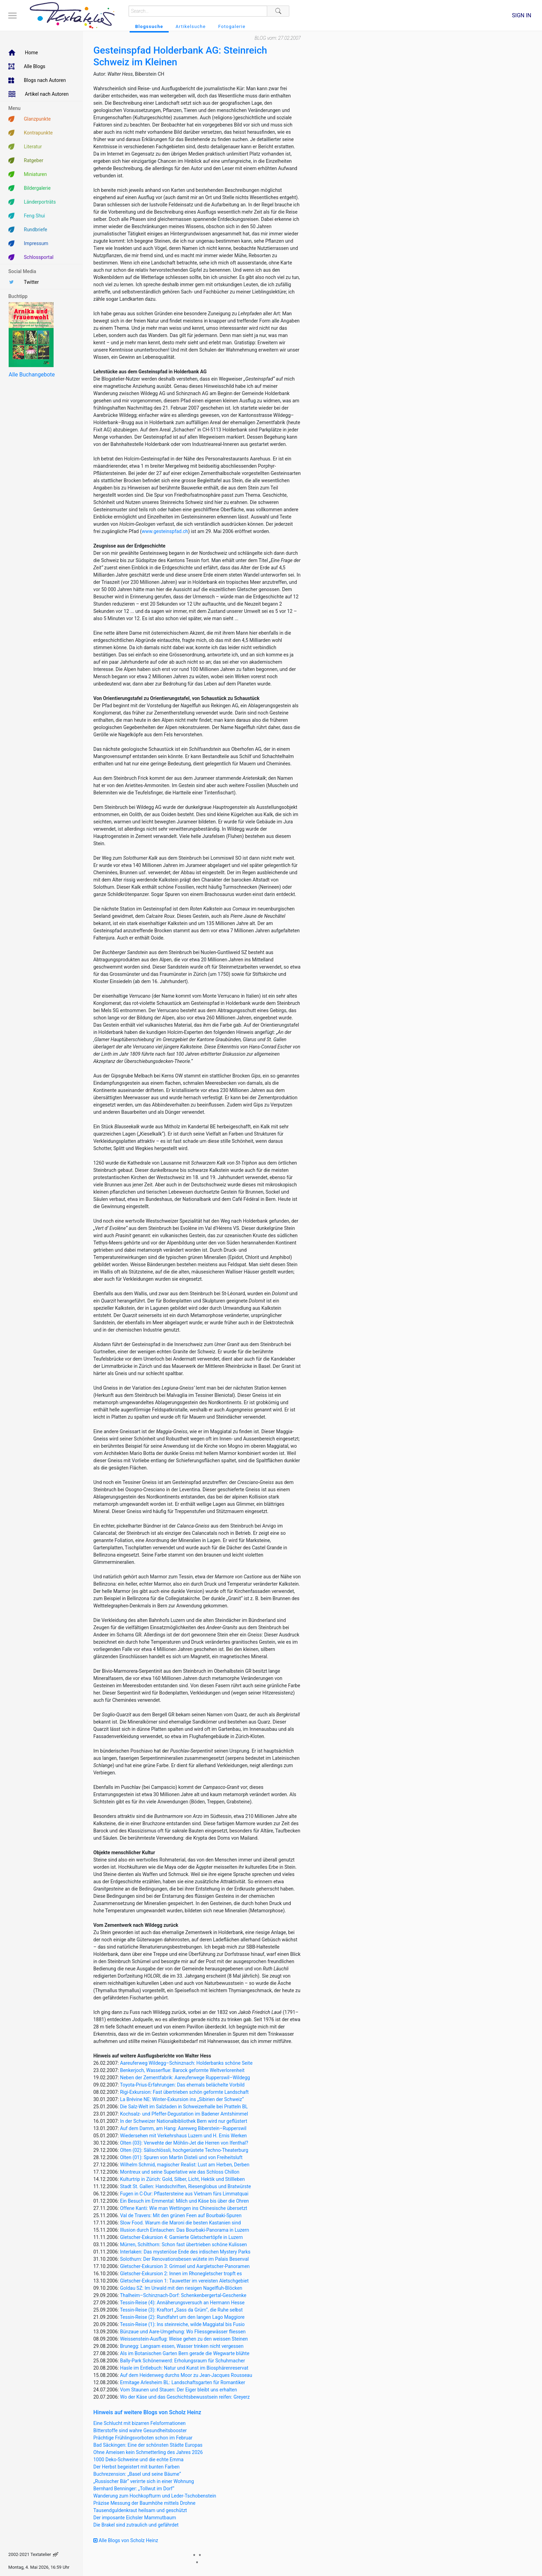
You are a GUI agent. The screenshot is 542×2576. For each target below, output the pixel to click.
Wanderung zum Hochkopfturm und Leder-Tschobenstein (154, 2496)
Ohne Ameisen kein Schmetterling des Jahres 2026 (148, 2452)
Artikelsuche (191, 26)
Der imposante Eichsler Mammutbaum (134, 2517)
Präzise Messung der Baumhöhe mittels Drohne (144, 2503)
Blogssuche (149, 26)
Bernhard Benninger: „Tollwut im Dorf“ (133, 2488)
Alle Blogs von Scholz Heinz (125, 2540)
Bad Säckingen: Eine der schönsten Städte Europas (148, 2445)
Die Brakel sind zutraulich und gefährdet (135, 2525)
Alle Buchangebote (32, 374)
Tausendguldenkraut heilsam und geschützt (140, 2510)
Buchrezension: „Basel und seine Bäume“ (137, 2474)
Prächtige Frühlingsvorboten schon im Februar (143, 2437)
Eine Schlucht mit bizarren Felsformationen (139, 2423)
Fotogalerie (231, 26)
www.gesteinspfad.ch (165, 531)
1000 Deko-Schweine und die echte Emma (138, 2459)
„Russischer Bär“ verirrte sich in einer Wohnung (143, 2481)
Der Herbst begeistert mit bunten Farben (136, 2467)
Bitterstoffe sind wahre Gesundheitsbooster (140, 2430)
